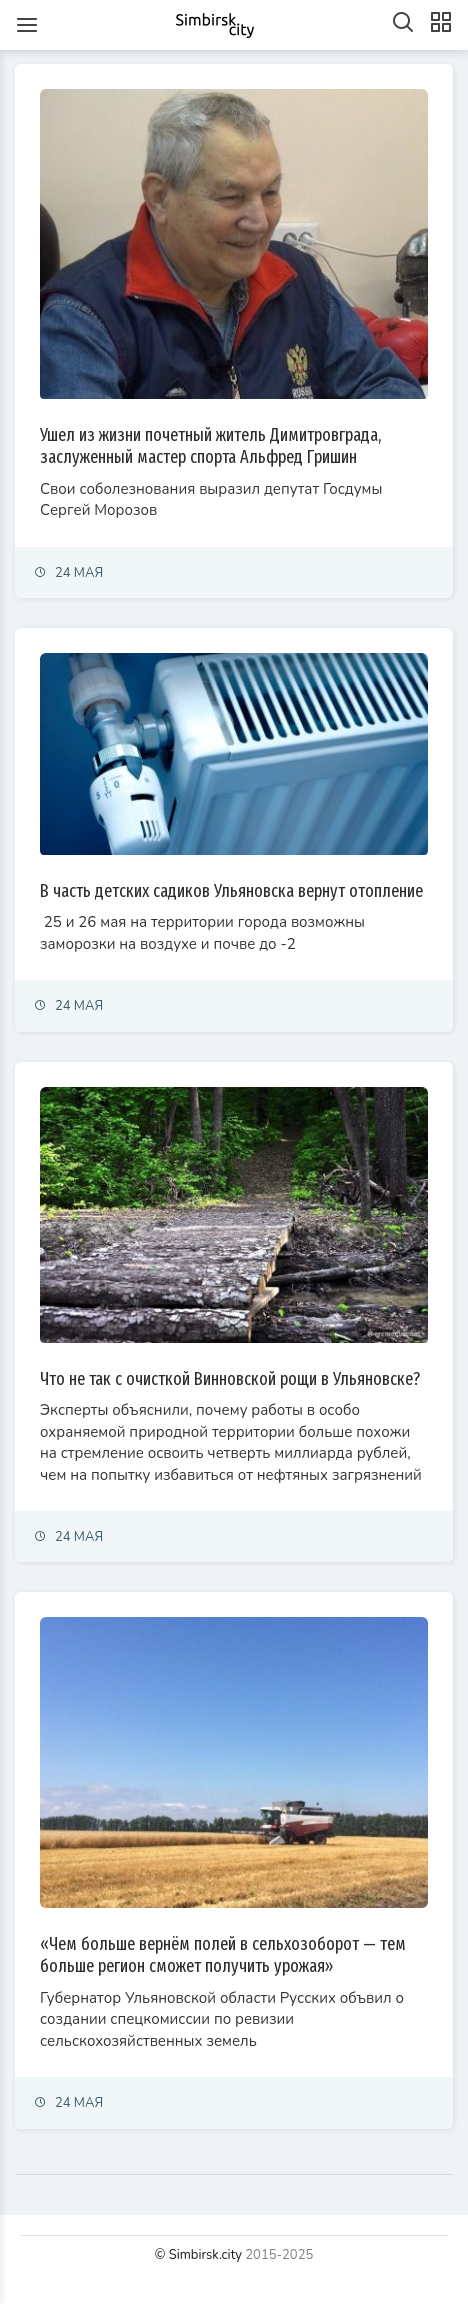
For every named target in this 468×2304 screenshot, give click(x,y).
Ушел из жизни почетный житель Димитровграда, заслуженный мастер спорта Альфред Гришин (210, 446)
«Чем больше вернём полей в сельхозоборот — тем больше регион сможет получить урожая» (223, 1955)
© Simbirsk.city (198, 2255)
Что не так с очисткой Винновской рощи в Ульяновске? (230, 1379)
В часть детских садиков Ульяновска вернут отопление (231, 891)
